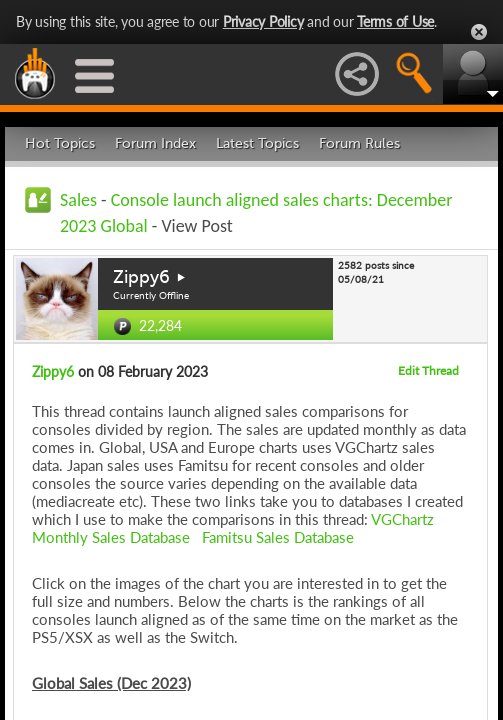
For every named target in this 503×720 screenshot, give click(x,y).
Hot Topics (60, 143)
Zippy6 (141, 277)
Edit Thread (428, 370)
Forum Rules (359, 143)
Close (479, 32)
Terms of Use (395, 21)
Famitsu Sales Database (278, 537)
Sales (78, 200)
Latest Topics (257, 143)
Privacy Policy (263, 21)
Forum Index (155, 143)
